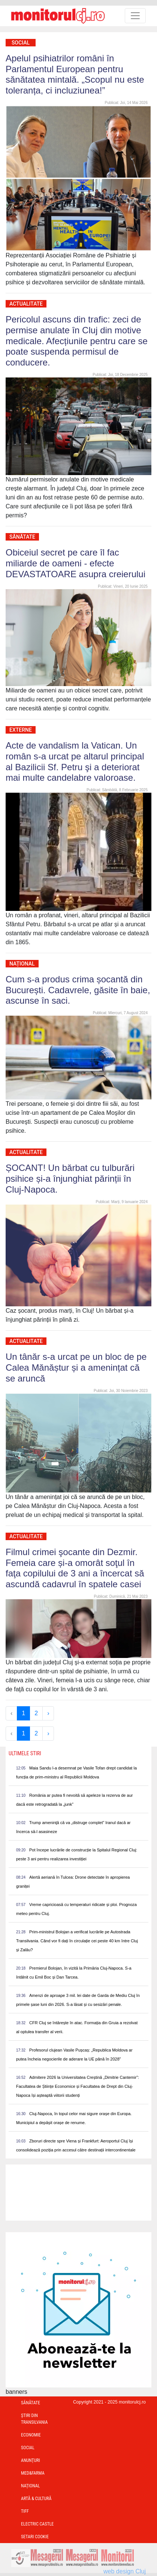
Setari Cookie (35, 2536)
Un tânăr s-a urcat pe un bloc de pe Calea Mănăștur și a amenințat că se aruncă (76, 1367)
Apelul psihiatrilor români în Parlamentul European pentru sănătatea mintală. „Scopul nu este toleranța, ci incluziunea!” (75, 74)
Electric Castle (37, 2524)
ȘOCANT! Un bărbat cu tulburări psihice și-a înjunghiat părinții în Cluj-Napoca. (70, 1178)
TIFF (25, 2511)
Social (21, 43)
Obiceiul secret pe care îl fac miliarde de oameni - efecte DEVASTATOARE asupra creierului (75, 563)
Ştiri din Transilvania (34, 2419)
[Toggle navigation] (135, 15)
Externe (20, 730)
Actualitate (26, 304)
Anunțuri (30, 2460)
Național (22, 964)
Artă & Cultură (36, 2498)
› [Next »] (48, 1713)
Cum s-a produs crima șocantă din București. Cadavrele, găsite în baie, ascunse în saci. (78, 990)
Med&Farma (33, 2473)
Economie (31, 2435)
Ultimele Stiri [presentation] (25, 1753)
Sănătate (22, 537)
